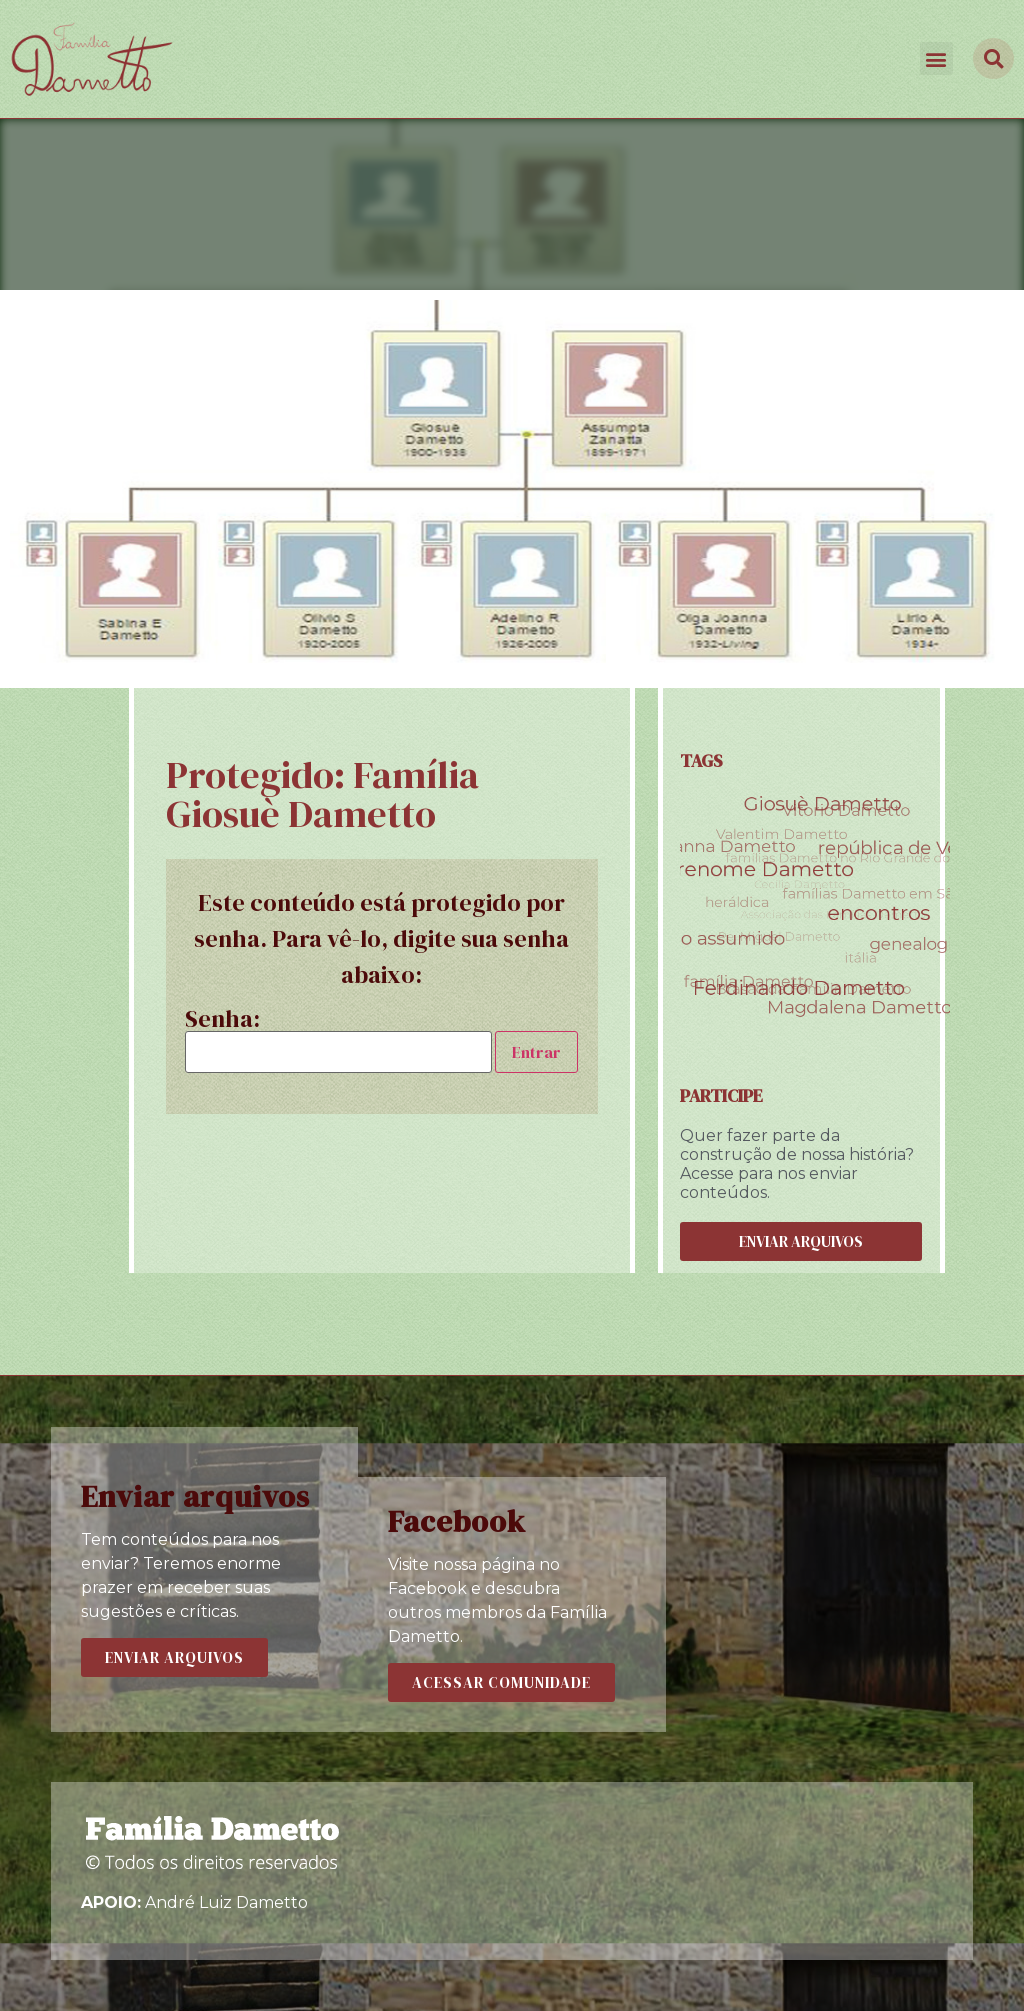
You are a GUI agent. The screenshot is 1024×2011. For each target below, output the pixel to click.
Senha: (338, 1040)
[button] (936, 58)
